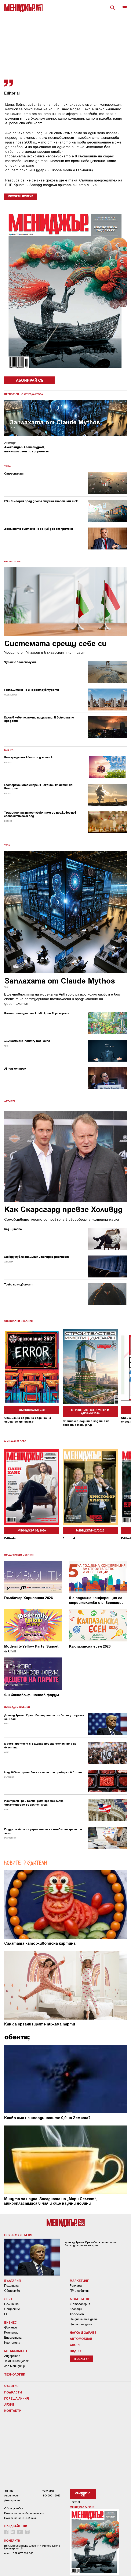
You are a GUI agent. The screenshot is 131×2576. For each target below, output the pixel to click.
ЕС (6, 2314)
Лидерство (12, 2355)
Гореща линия (16, 2398)
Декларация (12, 2500)
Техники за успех (16, 2361)
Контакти (12, 2410)
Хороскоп (77, 2314)
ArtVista (9, 1101)
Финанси (10, 2327)
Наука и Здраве (83, 2332)
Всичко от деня (18, 2235)
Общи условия (13, 2508)
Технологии (14, 2374)
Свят (6, 1724)
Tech (7, 845)
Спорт (75, 2344)
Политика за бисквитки (20, 2518)
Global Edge (12, 562)
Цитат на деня (81, 2324)
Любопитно (80, 2298)
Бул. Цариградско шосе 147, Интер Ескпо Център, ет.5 (32, 2547)
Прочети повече (20, 196)
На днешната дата (84, 2319)
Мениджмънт (16, 2350)
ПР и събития (80, 2290)
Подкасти (13, 2392)
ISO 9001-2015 (51, 2495)
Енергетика (13, 2337)
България (9, 1777)
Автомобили (81, 2338)
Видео (75, 2350)
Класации (76, 2309)
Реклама (76, 2285)
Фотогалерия (80, 2304)
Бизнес (8, 750)
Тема (7, 466)
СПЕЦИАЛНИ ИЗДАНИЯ (18, 1321)
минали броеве (15, 1441)
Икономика (12, 2342)
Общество (12, 2290)
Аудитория (11, 2495)
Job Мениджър (14, 2366)
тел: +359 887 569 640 (18, 2553)
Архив (9, 2404)
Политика (11, 2285)
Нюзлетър (81, 2359)
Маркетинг (10, 1838)
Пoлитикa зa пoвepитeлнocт (24, 2513)
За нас (8, 2490)
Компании (11, 2332)
